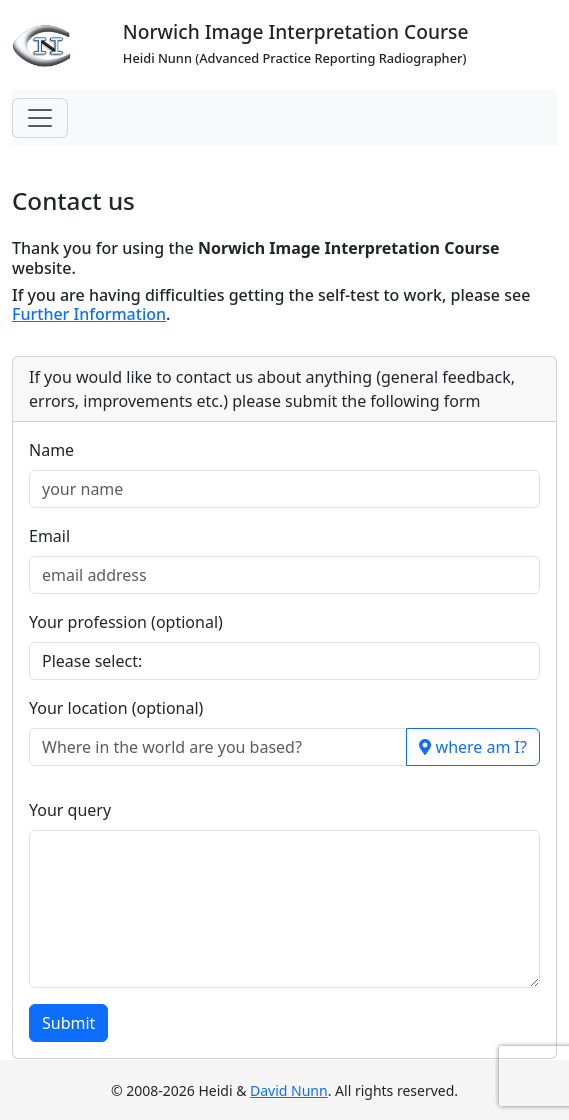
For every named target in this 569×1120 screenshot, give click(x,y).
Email (49, 536)
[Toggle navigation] (40, 118)
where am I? (473, 747)
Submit (68, 1023)
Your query (70, 810)
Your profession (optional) (126, 622)
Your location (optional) (116, 708)
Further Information (89, 314)
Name (51, 450)
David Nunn (289, 1090)
